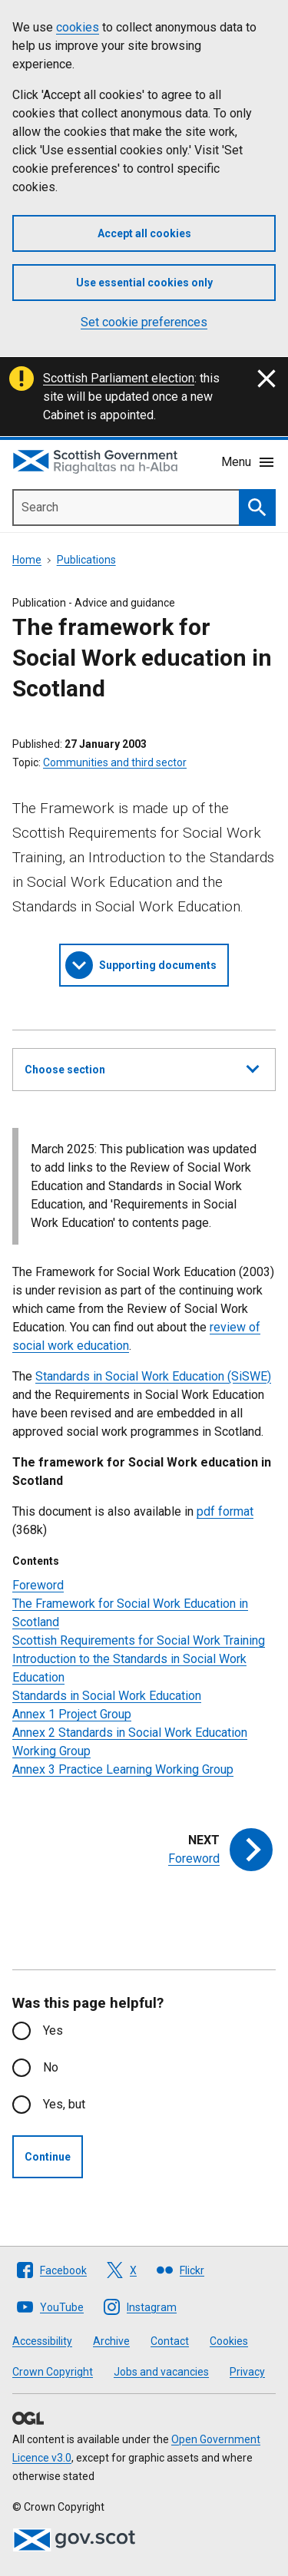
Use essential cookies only (144, 282)
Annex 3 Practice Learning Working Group (122, 1769)
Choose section (142, 1067)
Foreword (38, 1585)
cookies (77, 27)
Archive (111, 2341)
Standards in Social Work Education (106, 1695)
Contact (170, 2341)
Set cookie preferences (144, 322)
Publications (86, 560)
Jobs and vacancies (161, 2372)
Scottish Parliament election (118, 378)
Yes (53, 2030)
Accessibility (42, 2341)
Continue (48, 2157)
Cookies (229, 2341)
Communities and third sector (115, 762)
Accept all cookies (144, 233)
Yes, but (64, 2104)
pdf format (225, 1511)
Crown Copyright (52, 2372)
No (50, 2067)
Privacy (247, 2372)
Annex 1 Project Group (71, 1714)
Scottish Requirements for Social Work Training (138, 1640)
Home (26, 560)
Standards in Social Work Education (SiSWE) (153, 1376)
